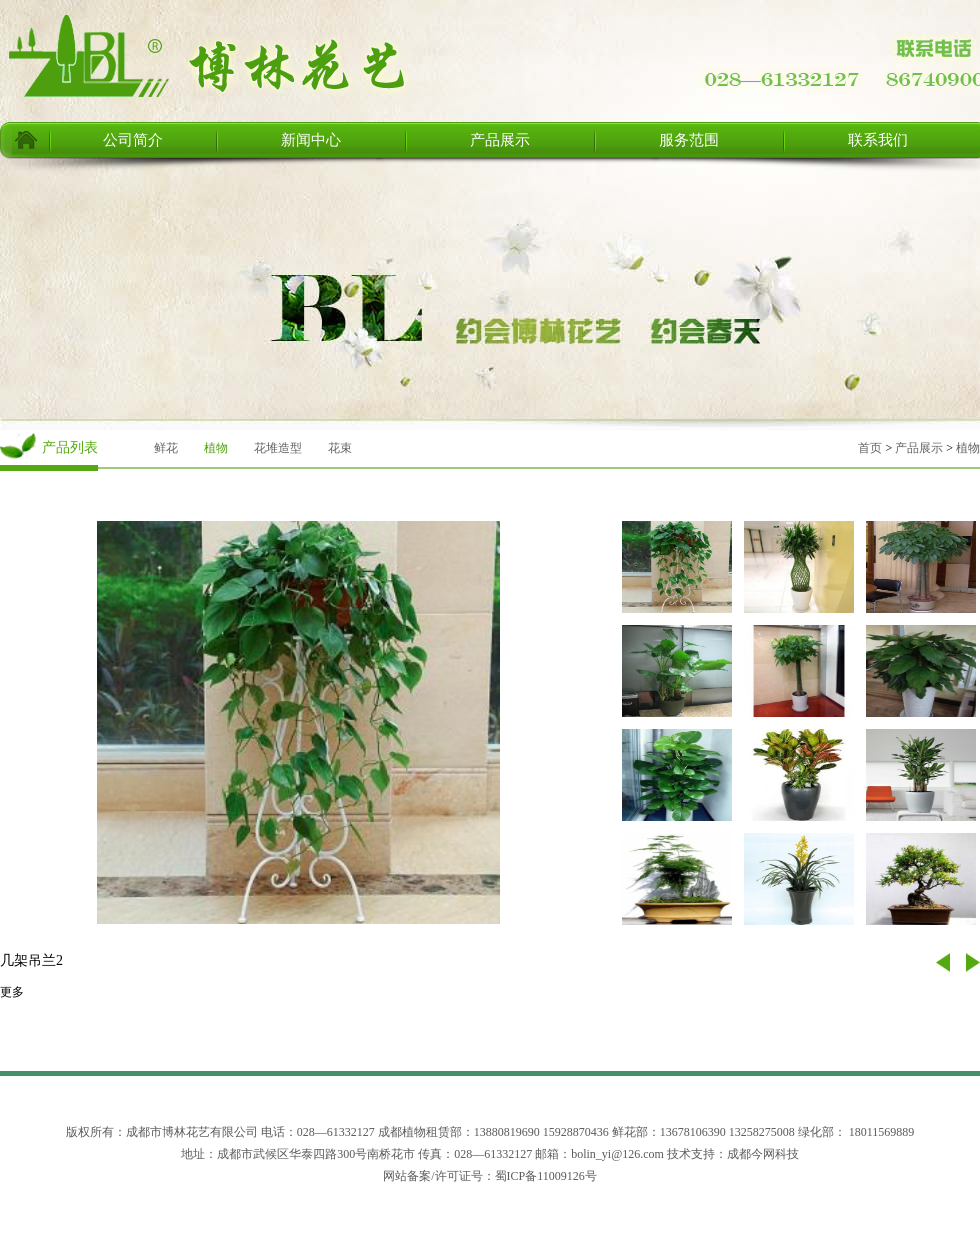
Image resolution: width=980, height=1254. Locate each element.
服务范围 (689, 140)
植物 (216, 448)
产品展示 (500, 140)
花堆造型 (278, 448)
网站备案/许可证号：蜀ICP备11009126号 (490, 1176)
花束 (340, 448)
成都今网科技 (763, 1154)
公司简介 (133, 140)
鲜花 (166, 448)
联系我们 (878, 140)
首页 (870, 448)
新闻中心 (311, 140)
